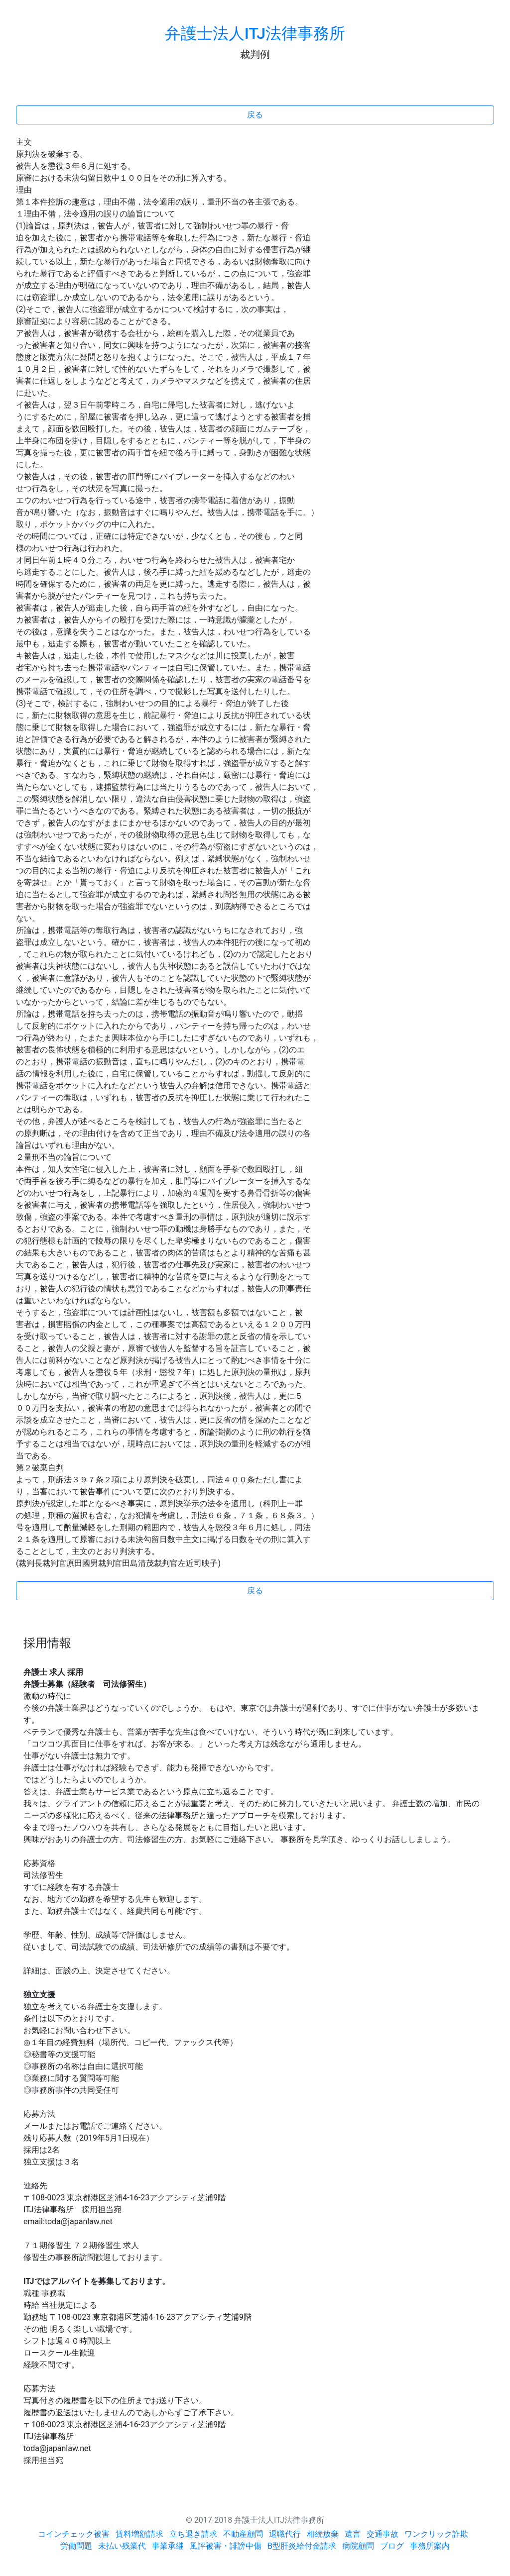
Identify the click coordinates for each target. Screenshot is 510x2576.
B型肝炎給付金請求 (301, 2546)
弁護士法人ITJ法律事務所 (255, 33)
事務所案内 (430, 2546)
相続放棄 (323, 2534)
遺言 (353, 2534)
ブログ (392, 2546)
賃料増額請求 (139, 2534)
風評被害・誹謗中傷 (225, 2546)
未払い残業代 (122, 2546)
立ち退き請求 (193, 2534)
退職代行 (285, 2534)
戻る (255, 114)
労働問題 (76, 2546)
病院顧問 (358, 2546)
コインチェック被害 (74, 2534)
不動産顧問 (243, 2534)
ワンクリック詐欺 (436, 2534)
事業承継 (168, 2546)
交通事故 (382, 2534)
